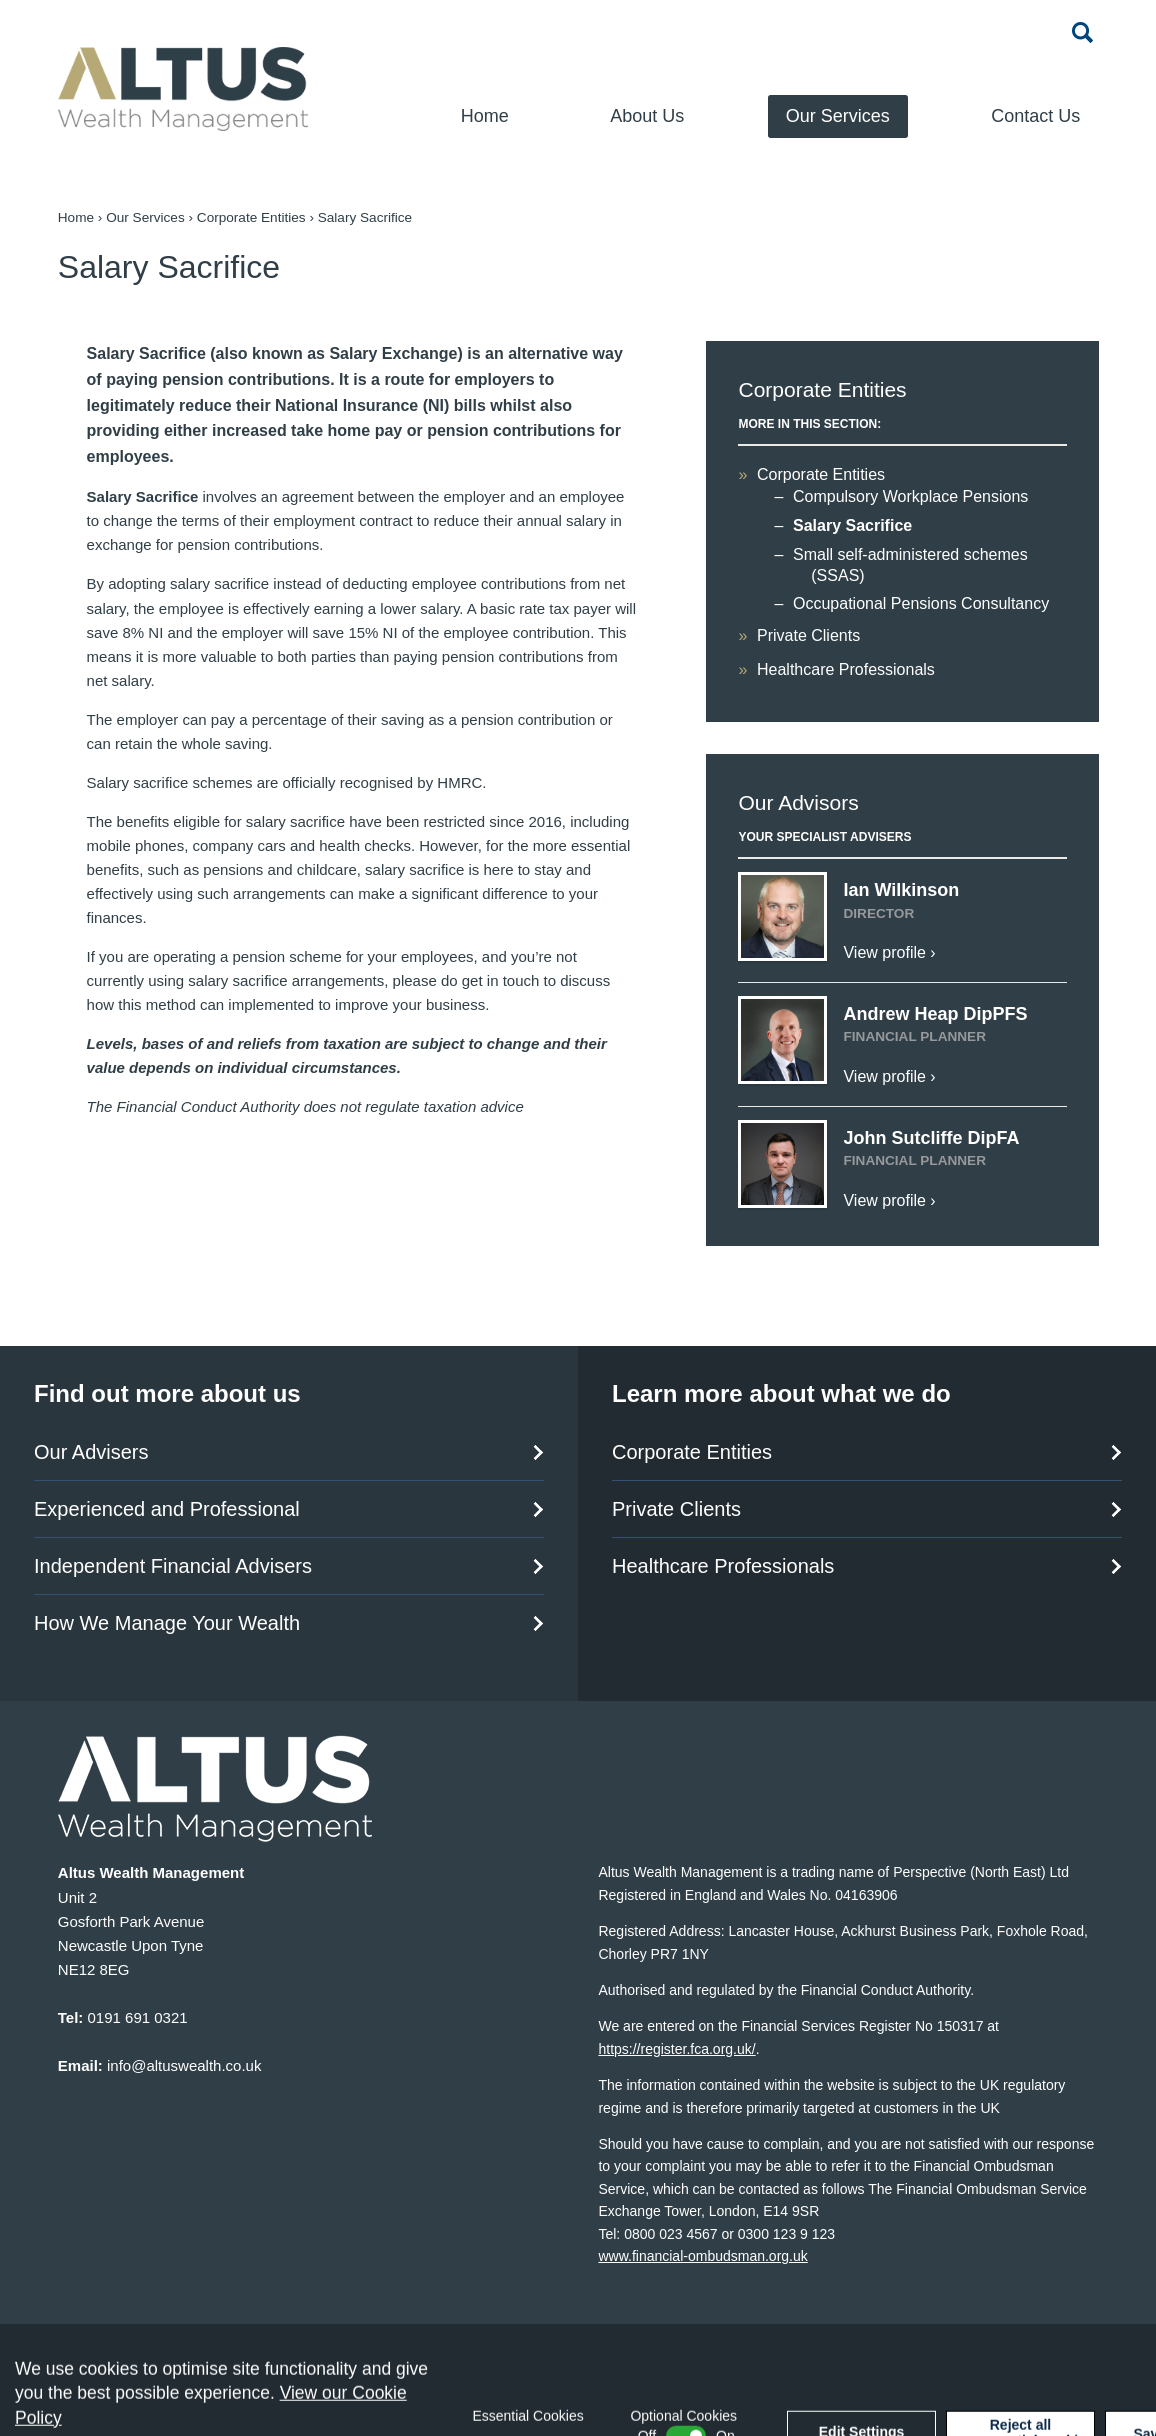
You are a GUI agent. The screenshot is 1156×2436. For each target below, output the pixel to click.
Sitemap (85, 2335)
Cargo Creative (1068, 2373)
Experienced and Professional (167, 1509)
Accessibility (182, 2335)
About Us (647, 116)
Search (1083, 32)
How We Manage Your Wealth (167, 1623)
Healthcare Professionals (846, 669)
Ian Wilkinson (901, 890)
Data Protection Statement (639, 2335)
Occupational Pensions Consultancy (921, 603)
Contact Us (1035, 116)
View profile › (889, 952)
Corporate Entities (251, 217)
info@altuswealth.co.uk (184, 2065)
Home (485, 116)
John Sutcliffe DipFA (931, 1138)
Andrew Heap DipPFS (935, 1014)
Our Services (838, 116)
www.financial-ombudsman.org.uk (702, 2256)
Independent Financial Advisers (173, 1566)
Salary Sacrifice (852, 525)
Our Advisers (91, 1452)
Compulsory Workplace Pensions (910, 496)
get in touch (501, 980)
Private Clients (808, 635)
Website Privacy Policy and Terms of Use (386, 2335)
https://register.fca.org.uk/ (676, 2049)
